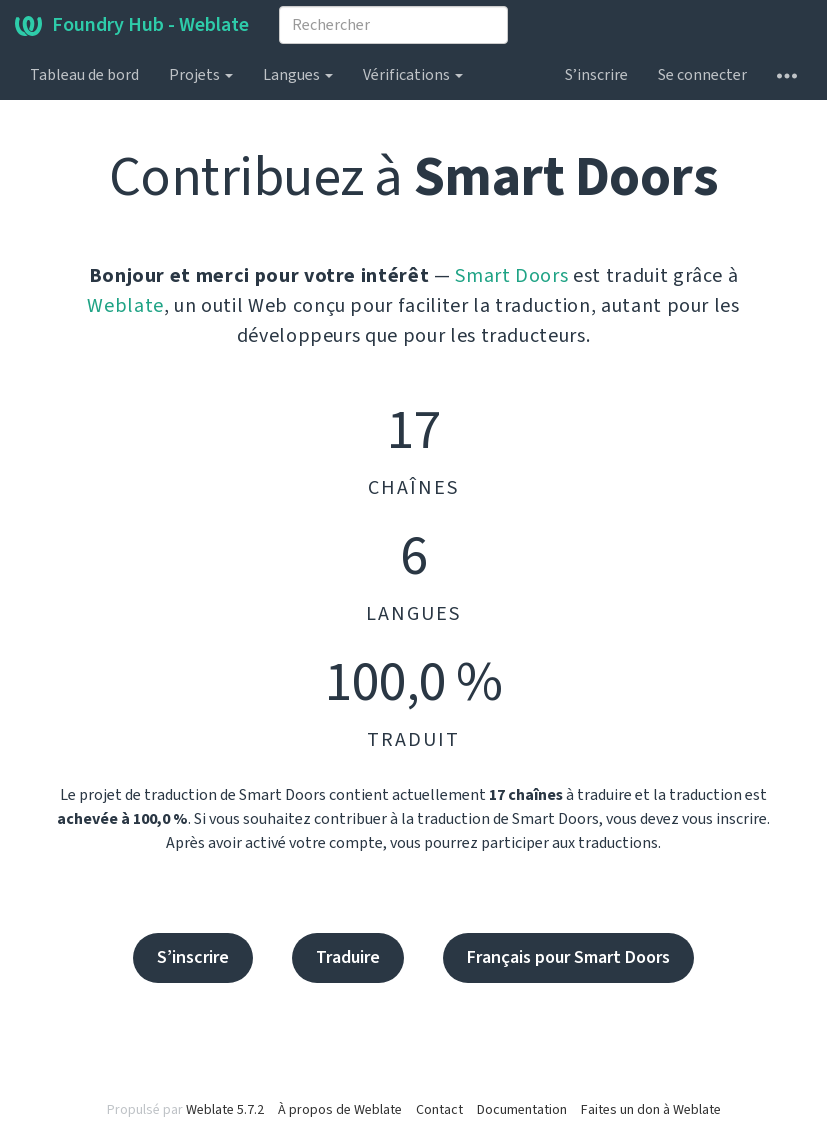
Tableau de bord (84, 75)
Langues (298, 75)
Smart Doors (511, 276)
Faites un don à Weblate (651, 1110)
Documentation (522, 1110)
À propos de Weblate (340, 1110)
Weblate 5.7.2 (225, 1110)
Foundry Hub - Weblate (132, 25)
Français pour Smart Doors (568, 957)
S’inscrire (596, 75)
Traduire (348, 957)
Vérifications (413, 75)
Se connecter (702, 75)
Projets (201, 75)
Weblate (125, 306)
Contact (439, 1110)
